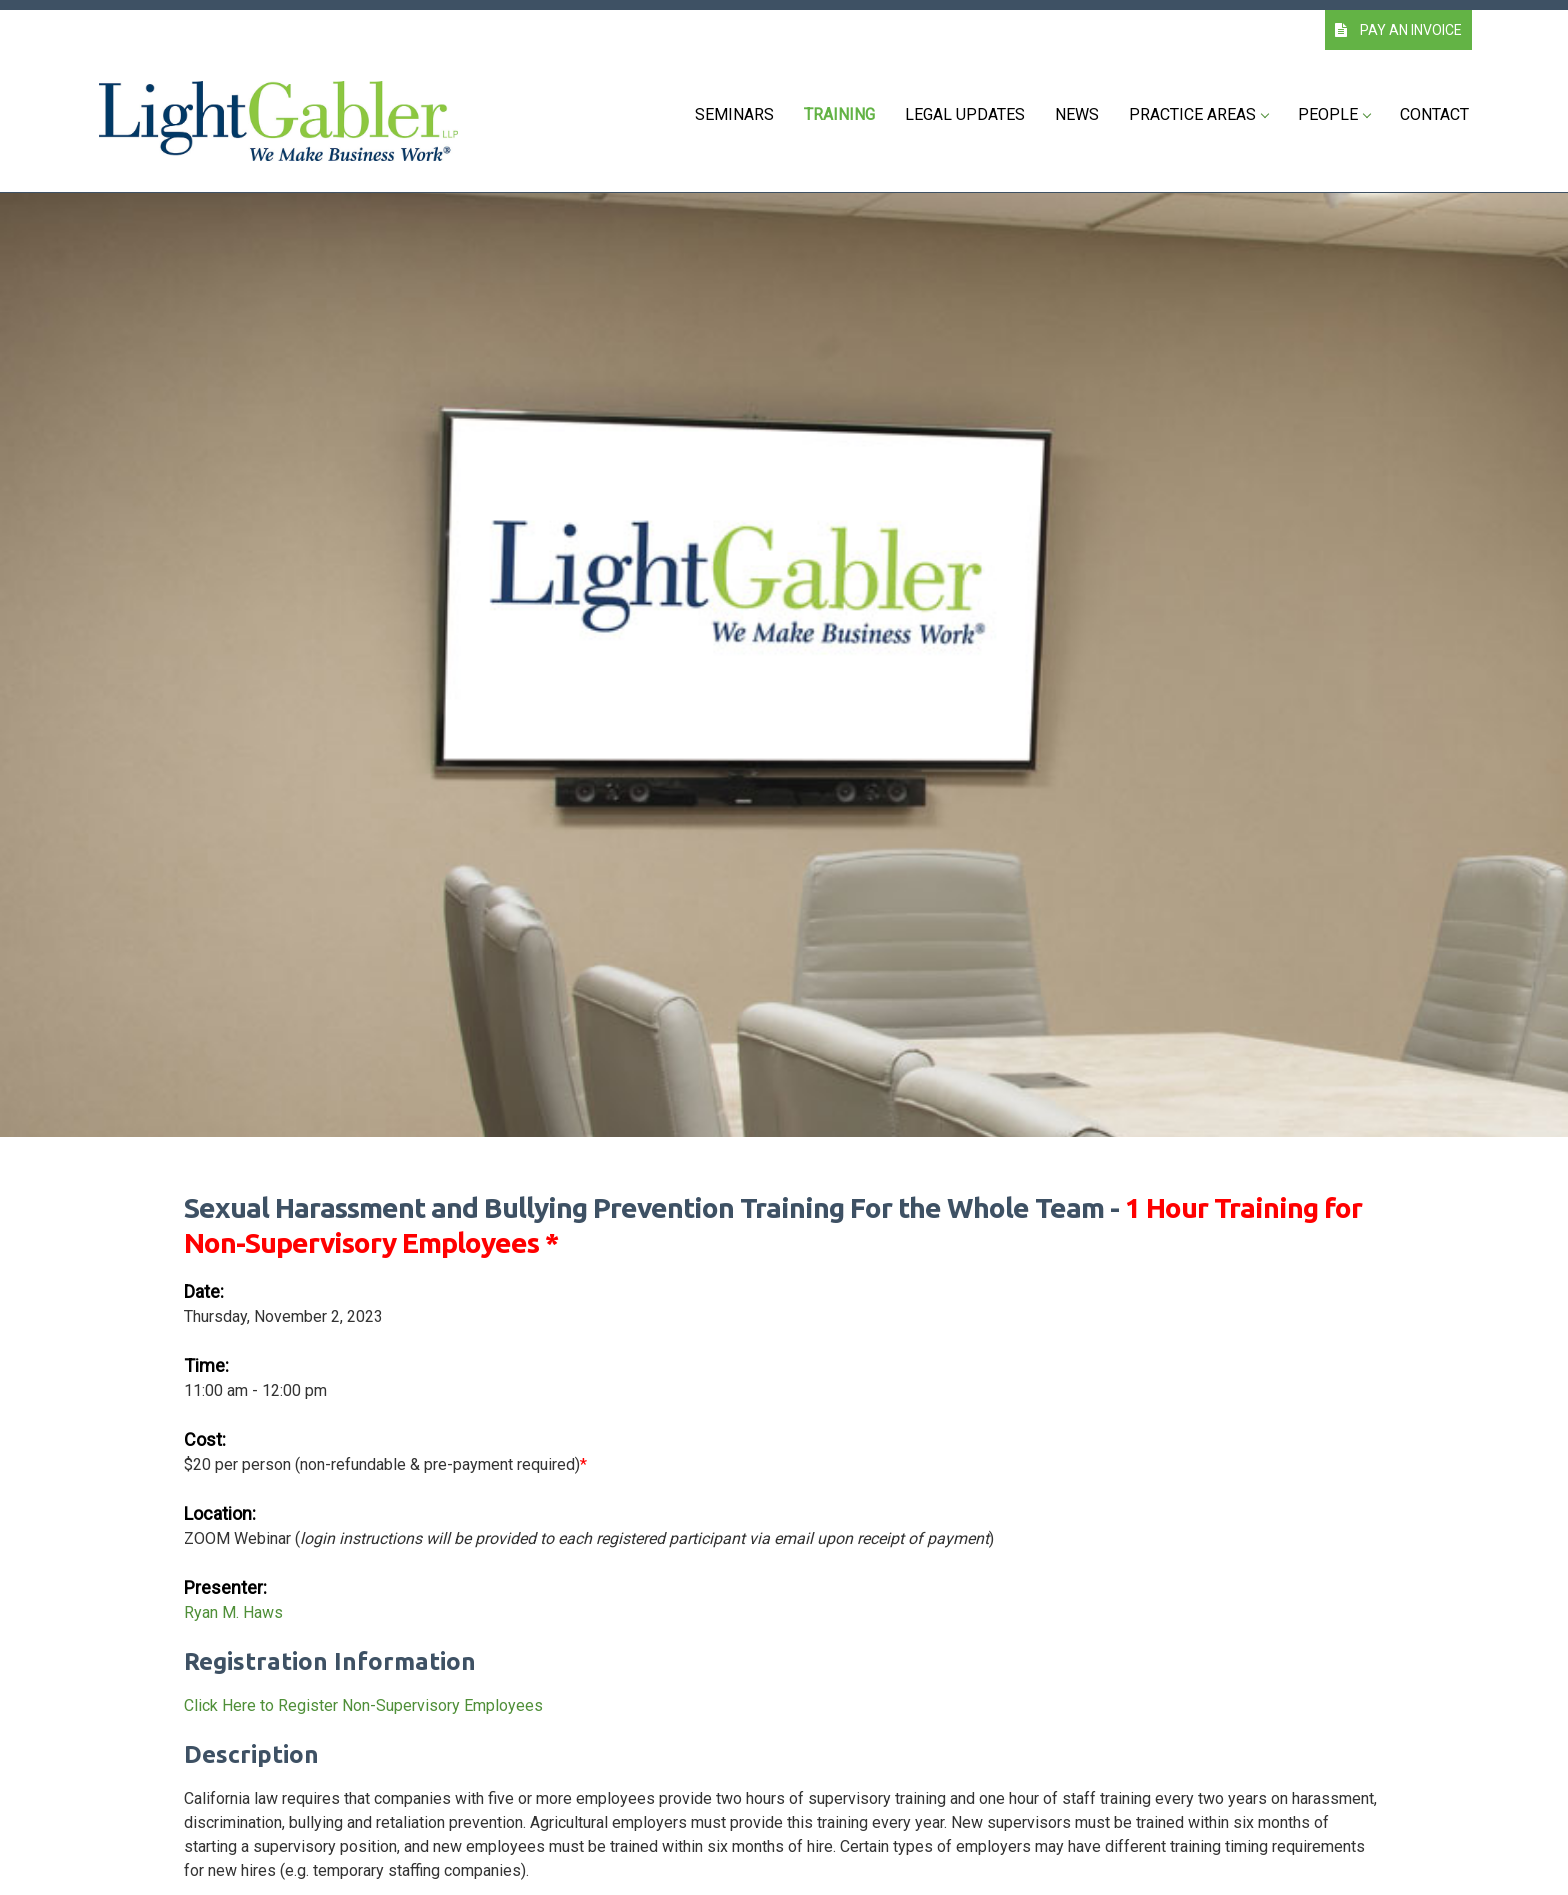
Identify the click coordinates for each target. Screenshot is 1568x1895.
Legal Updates (965, 114)
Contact (1434, 114)
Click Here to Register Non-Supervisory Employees (363, 1705)
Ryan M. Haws (233, 1612)
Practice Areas (1198, 114)
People (1334, 114)
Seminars (734, 114)
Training (839, 114)
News (1077, 114)
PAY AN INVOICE (1398, 30)
